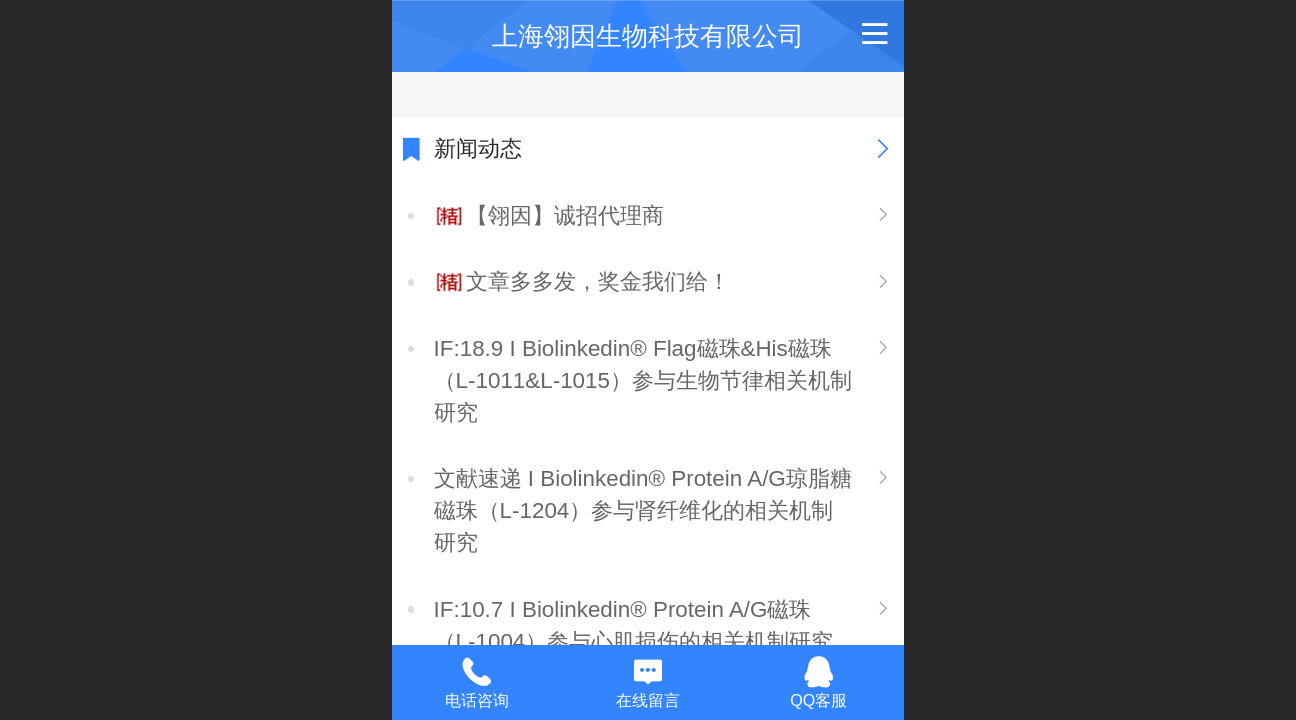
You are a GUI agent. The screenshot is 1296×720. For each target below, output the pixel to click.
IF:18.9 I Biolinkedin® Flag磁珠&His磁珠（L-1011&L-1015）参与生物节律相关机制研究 (643, 380)
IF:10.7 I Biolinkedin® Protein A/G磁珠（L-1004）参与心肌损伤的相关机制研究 (634, 625)
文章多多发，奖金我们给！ (598, 281)
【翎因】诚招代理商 (565, 215)
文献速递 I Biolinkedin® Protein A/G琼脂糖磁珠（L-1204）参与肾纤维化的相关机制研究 (643, 510)
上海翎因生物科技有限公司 (648, 36)
